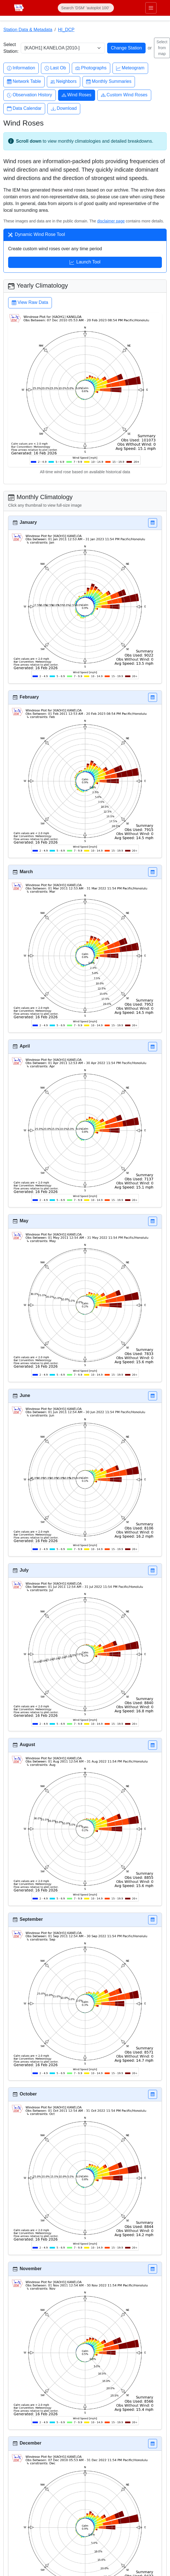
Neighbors (63, 81)
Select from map (162, 48)
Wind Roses (76, 95)
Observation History (29, 95)
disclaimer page (111, 221)
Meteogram (130, 68)
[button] (152, 522)
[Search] (86, 7)
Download (64, 108)
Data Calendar (24, 108)
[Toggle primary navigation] (151, 7)
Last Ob (55, 68)
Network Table (24, 81)
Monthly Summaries (108, 81)
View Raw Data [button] (30, 303)
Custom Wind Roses (124, 95)
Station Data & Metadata (27, 29)
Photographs (91, 68)
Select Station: (11, 48)
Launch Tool (85, 262)
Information (21, 68)
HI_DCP (66, 29)
